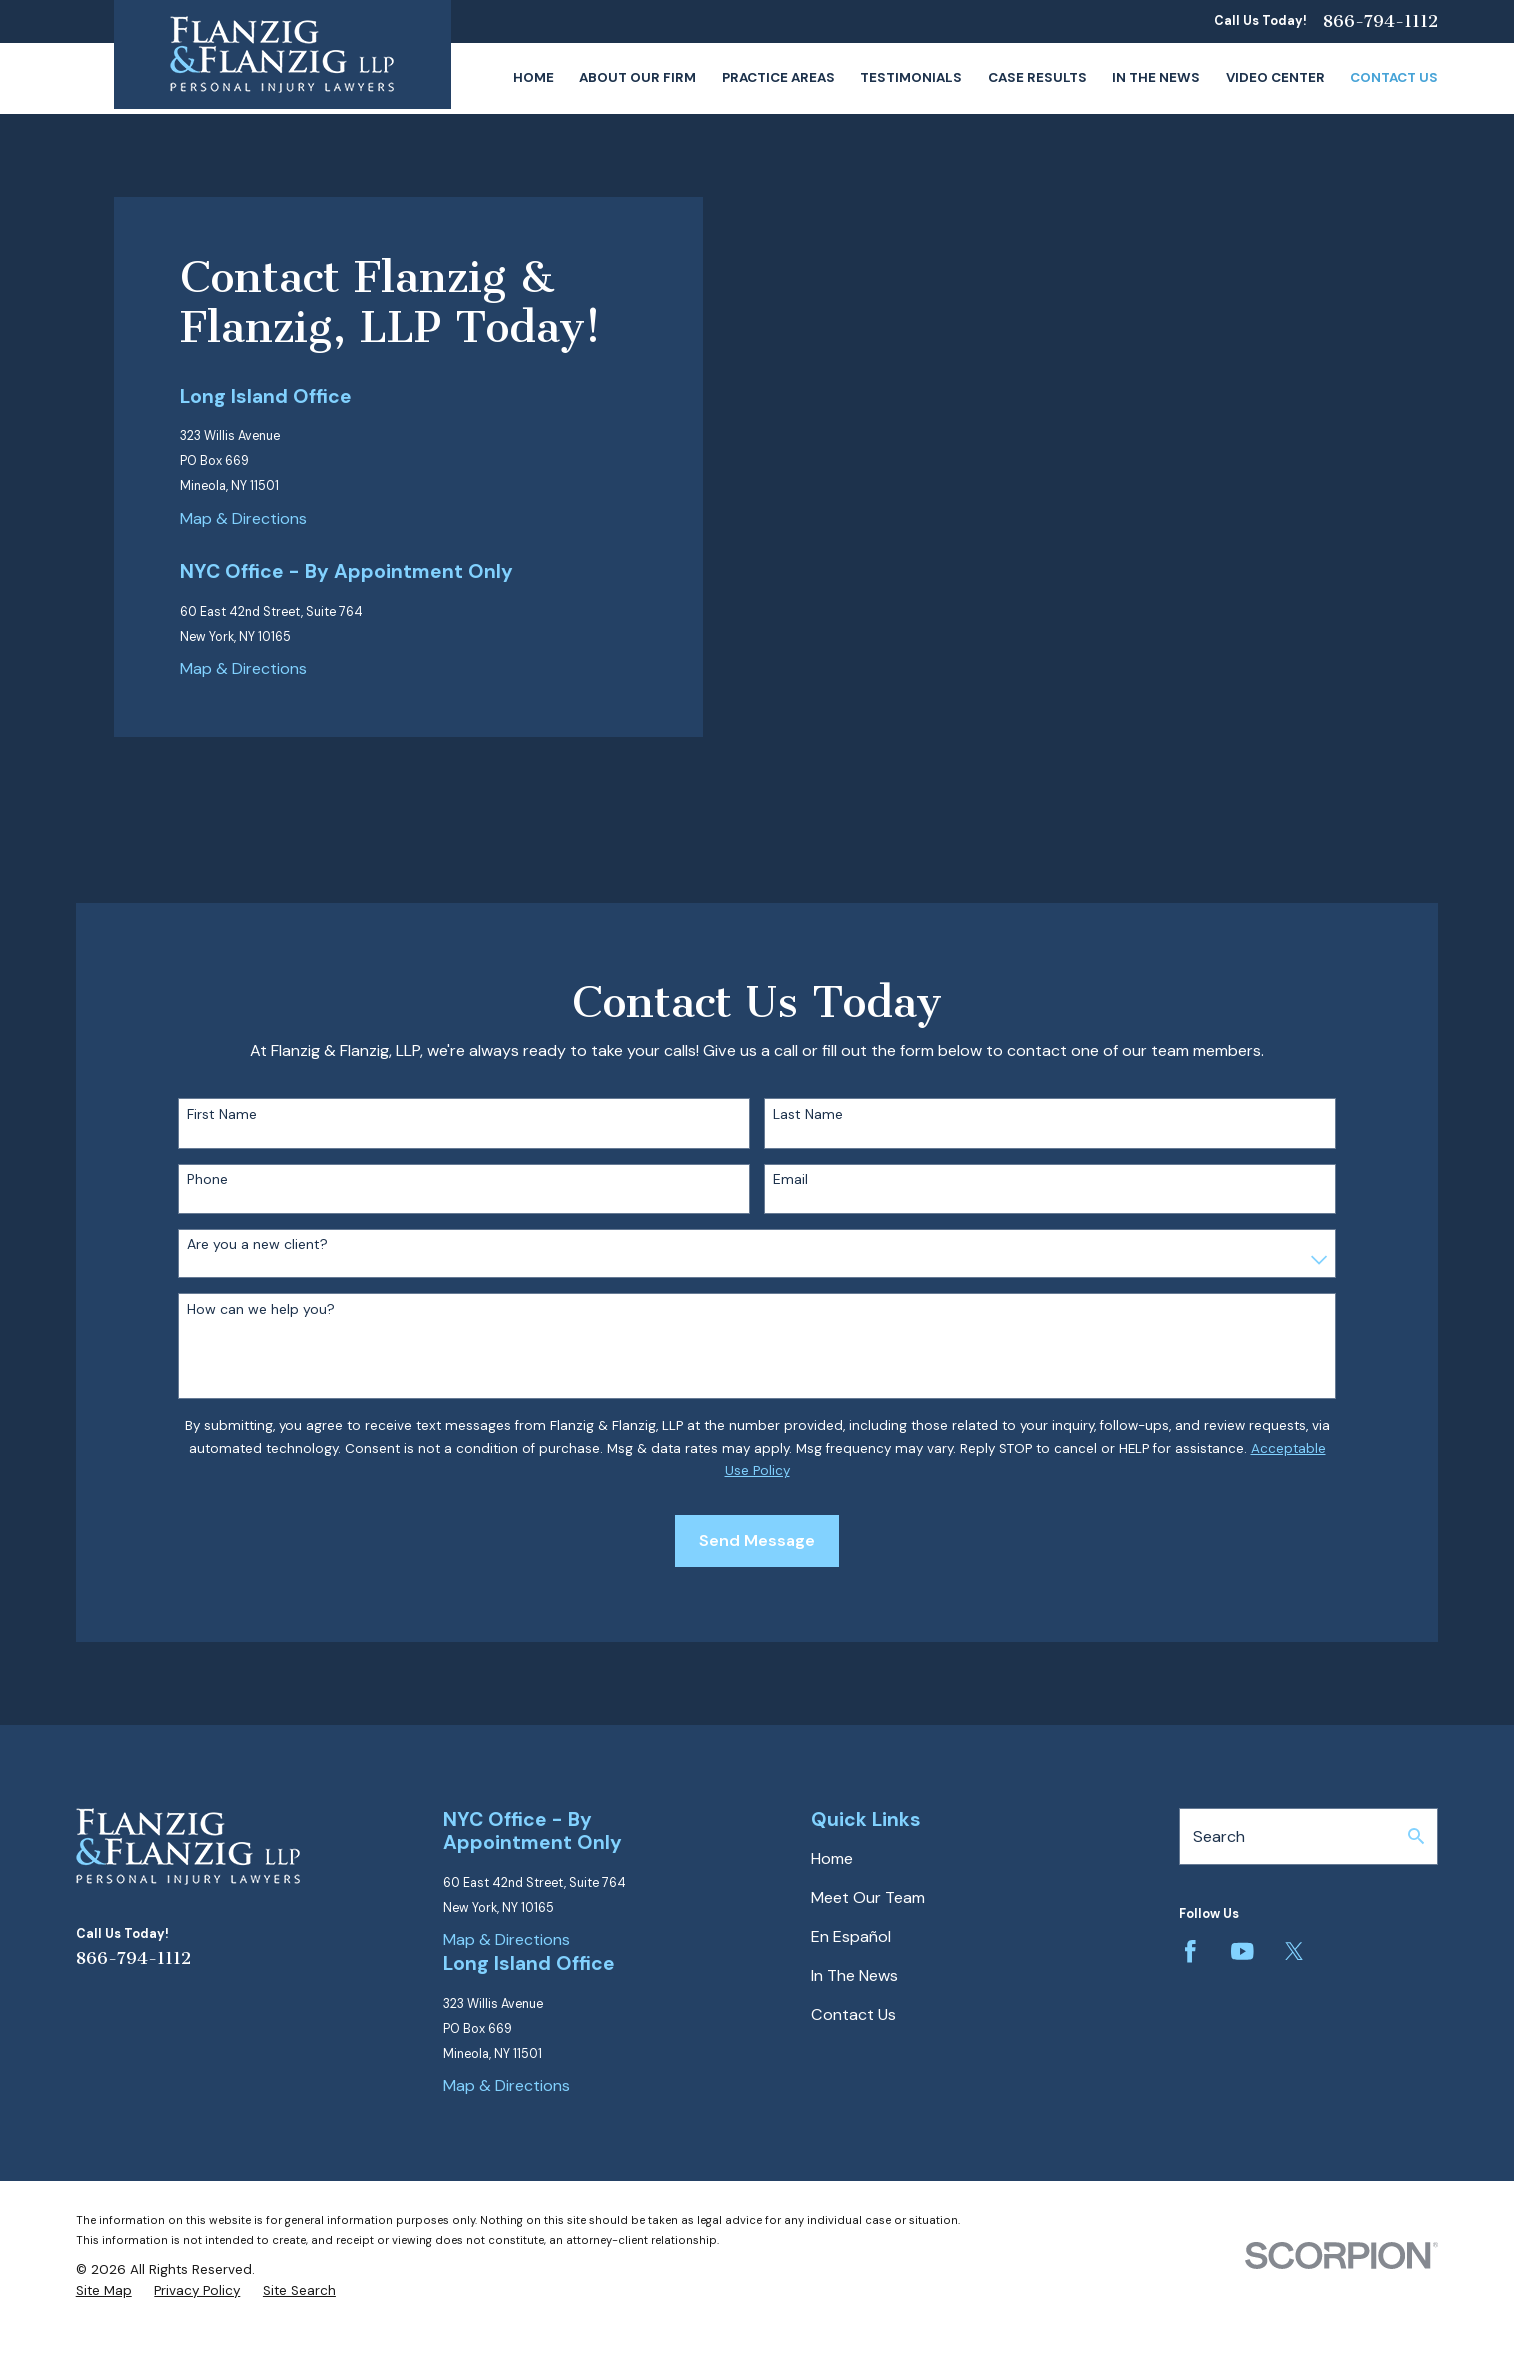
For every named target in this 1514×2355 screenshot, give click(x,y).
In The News (854, 1975)
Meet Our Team (868, 1897)
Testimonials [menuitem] (911, 77)
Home (832, 1858)
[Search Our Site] (1416, 1836)
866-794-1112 (1380, 22)
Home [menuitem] (533, 77)
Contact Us (853, 2014)
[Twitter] (1294, 1951)
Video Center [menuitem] (1275, 77)
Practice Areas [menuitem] (778, 77)
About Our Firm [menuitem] (637, 77)
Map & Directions (243, 518)
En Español (851, 1936)
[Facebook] (1190, 1951)
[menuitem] (104, 2291)
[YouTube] (1242, 1951)
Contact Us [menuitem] (1394, 77)
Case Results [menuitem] (1037, 77)
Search (1219, 1836)
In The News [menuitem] (1156, 77)
